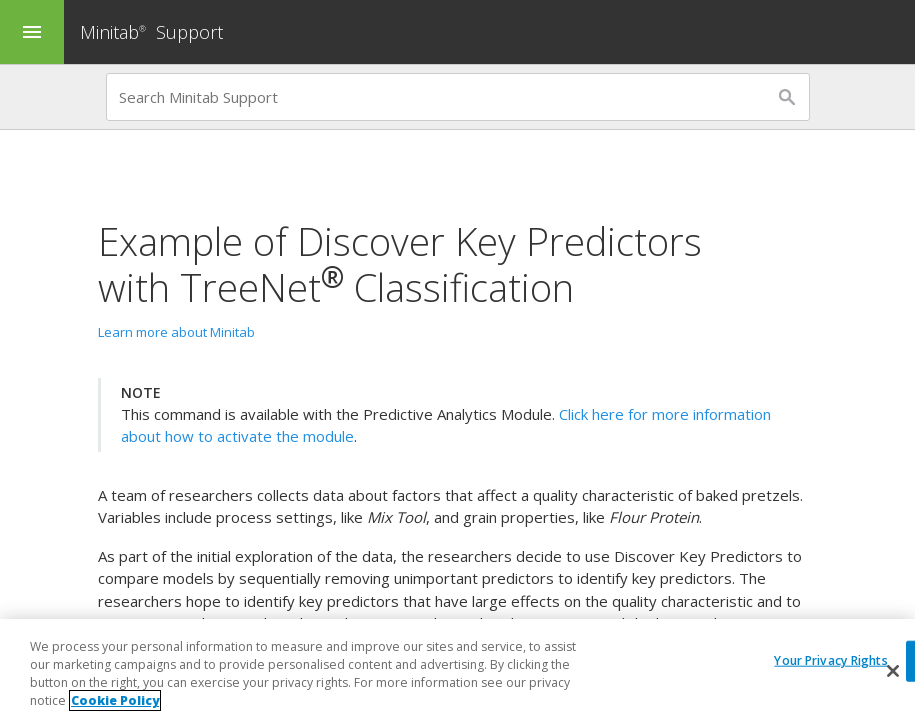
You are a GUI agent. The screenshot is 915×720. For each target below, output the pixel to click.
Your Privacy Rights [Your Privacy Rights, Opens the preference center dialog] (830, 660)
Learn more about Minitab (176, 332)
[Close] (893, 672)
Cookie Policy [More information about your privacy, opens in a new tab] (115, 701)
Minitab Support (151, 32)
